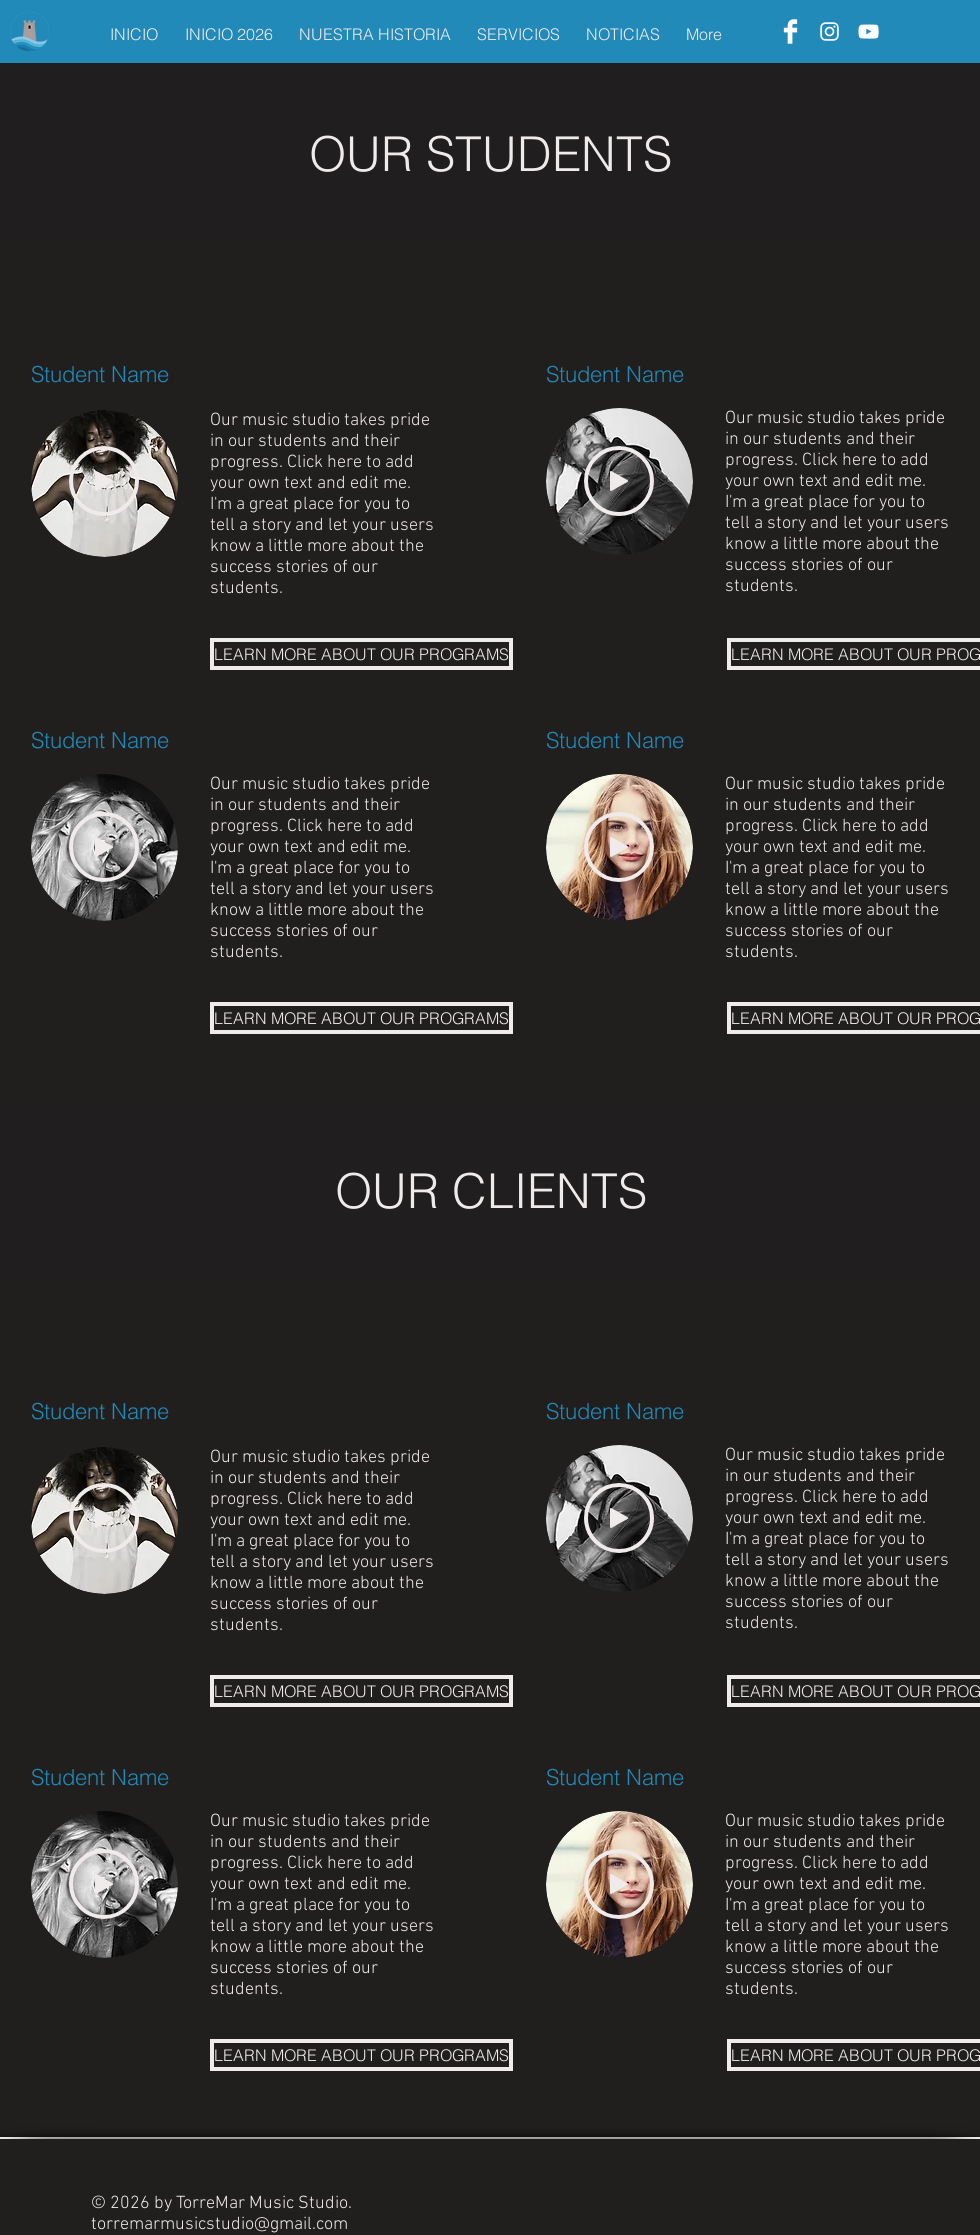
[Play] (104, 481)
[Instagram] (829, 31)
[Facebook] (790, 31)
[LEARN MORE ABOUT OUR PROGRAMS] (361, 654)
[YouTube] (868, 31)
